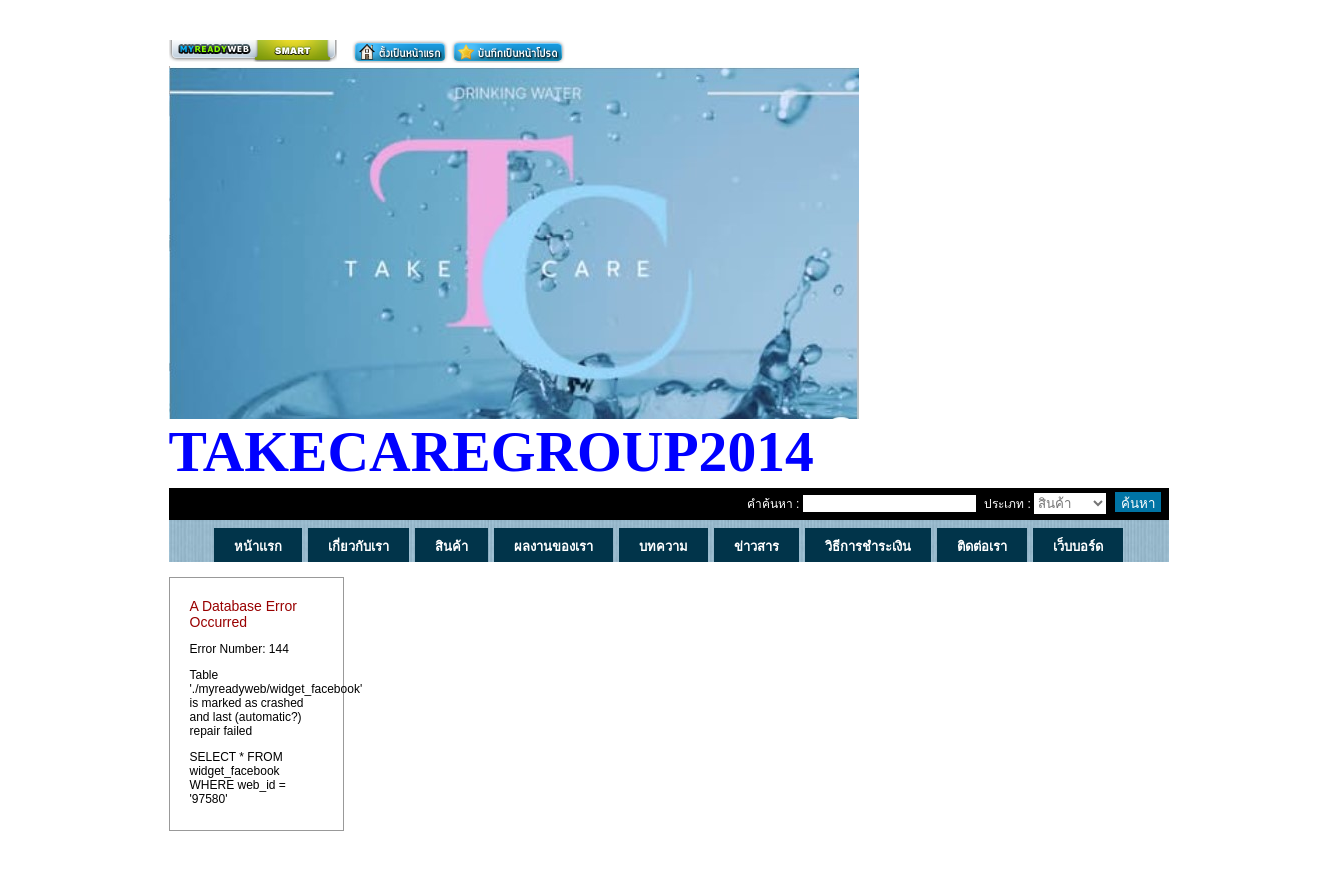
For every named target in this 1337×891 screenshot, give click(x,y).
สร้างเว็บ (253, 51)
